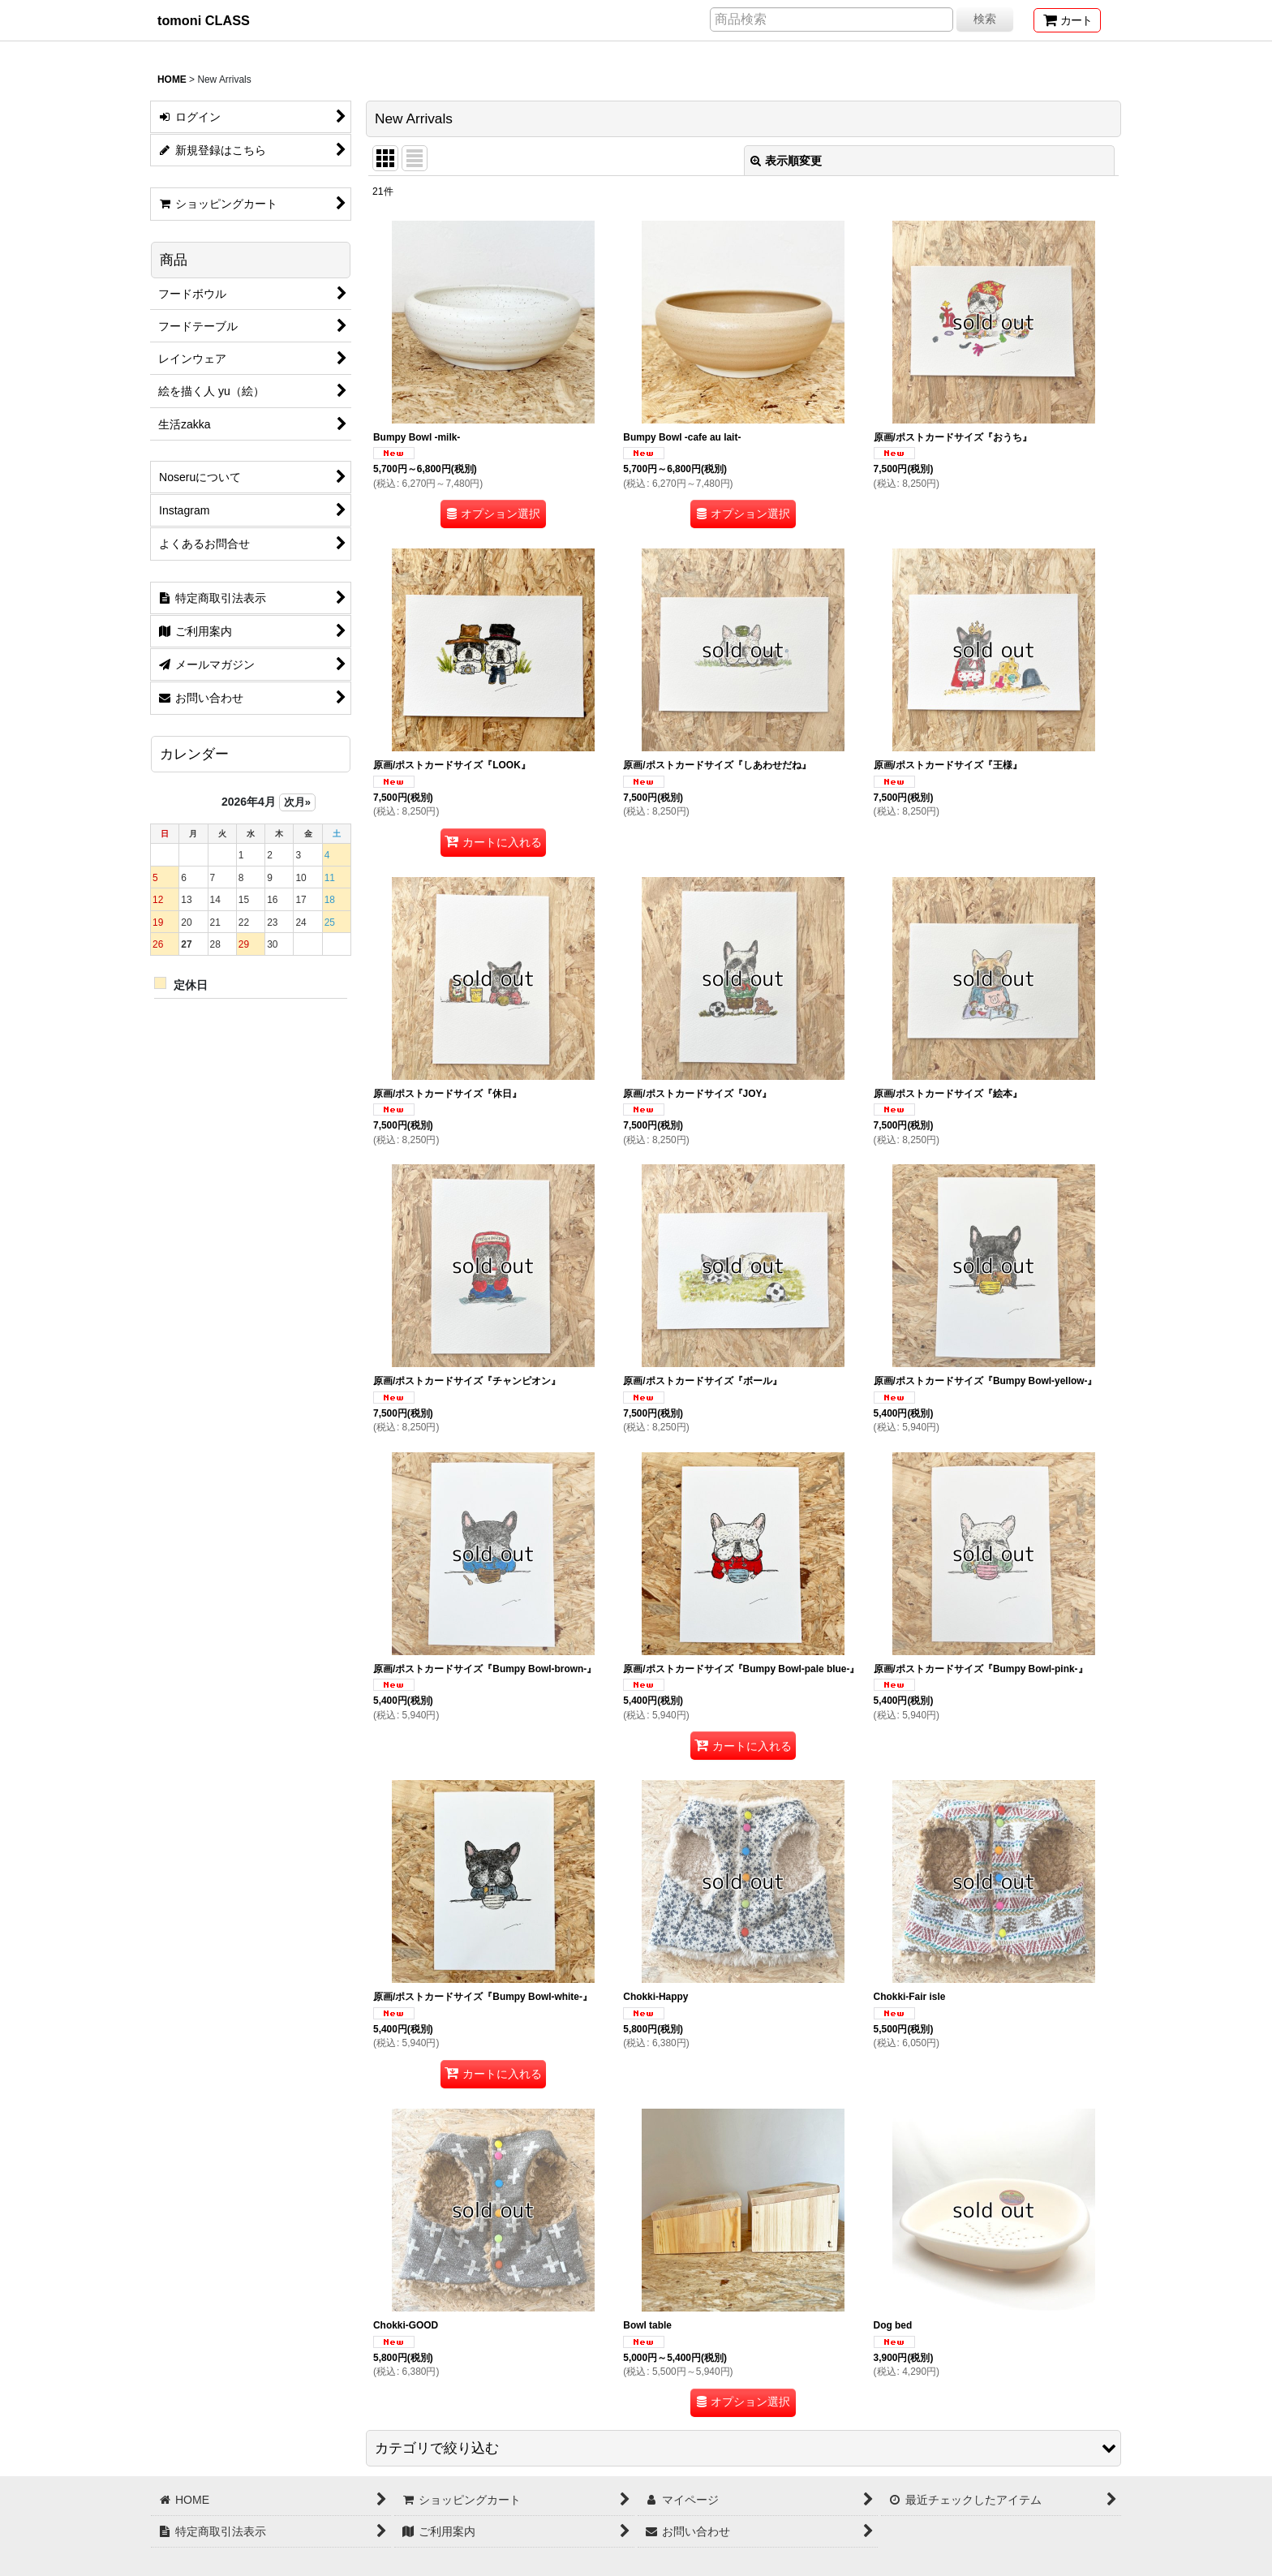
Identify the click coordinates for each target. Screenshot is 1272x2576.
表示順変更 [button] (786, 160)
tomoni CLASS (203, 20)
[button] (743, 2448)
